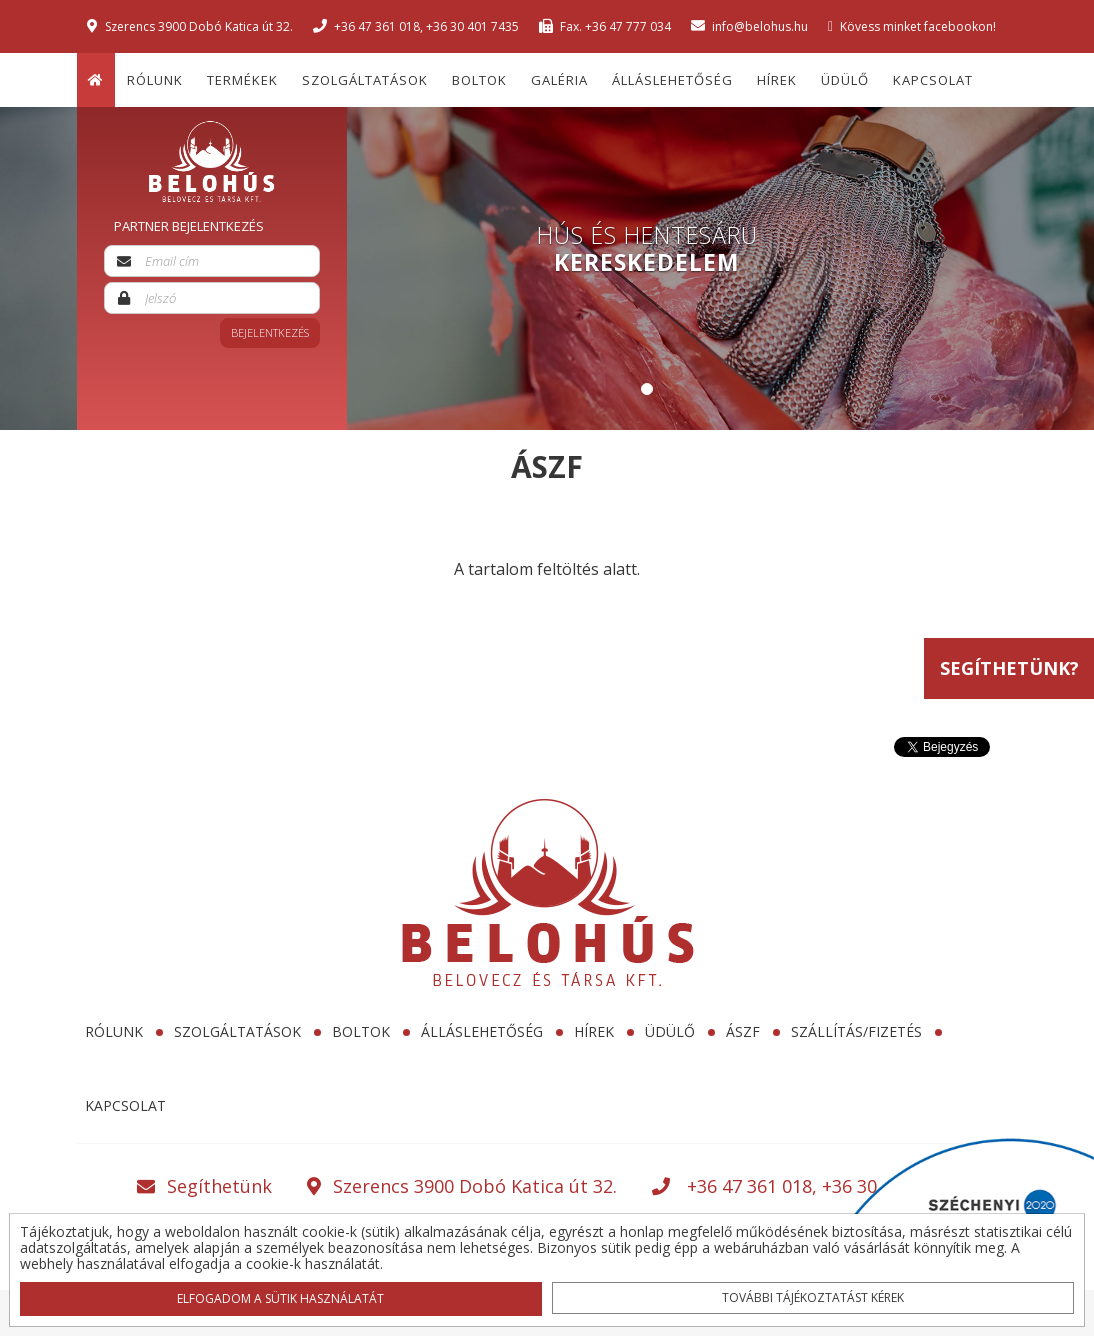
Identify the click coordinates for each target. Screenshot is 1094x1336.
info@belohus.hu (749, 26)
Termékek (242, 80)
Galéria (559, 80)
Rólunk (155, 80)
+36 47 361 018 (377, 26)
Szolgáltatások (365, 80)
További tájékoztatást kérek (813, 1296)
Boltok (479, 80)
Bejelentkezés (270, 332)
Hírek (777, 80)
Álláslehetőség (672, 80)
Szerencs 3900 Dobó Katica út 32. (190, 26)
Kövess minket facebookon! (912, 26)
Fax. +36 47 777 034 (605, 26)
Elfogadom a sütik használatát (281, 1297)
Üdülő (845, 80)
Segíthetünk (204, 1186)
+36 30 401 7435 (472, 26)
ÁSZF (743, 1031)
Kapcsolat (933, 80)
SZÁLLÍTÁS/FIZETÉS (856, 1031)
